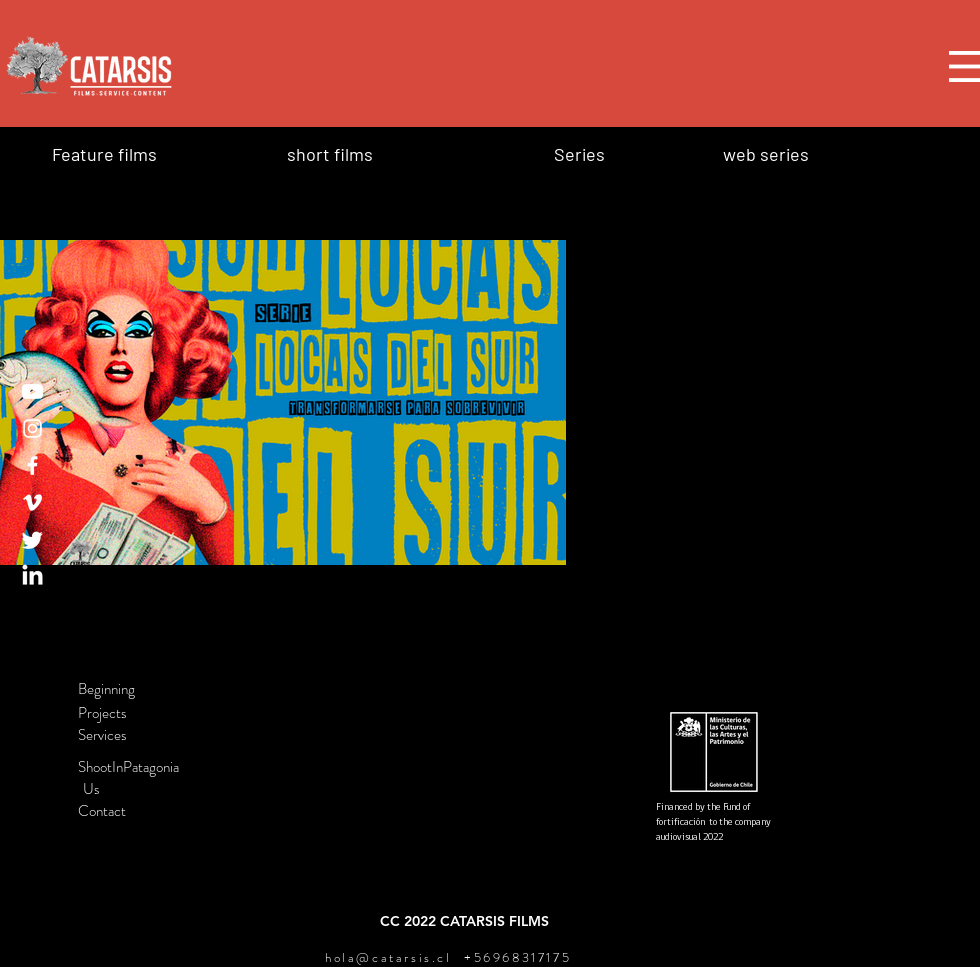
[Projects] (148, 713)
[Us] (148, 789)
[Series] (612, 153)
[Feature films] (149, 153)
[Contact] (148, 811)
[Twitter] (32, 539)
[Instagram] (32, 428)
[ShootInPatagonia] (148, 767)
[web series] (794, 153)
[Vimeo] (32, 502)
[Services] (148, 735)
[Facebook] (32, 465)
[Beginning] (148, 688)
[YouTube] (32, 391)
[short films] (408, 153)
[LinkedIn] (32, 576)
